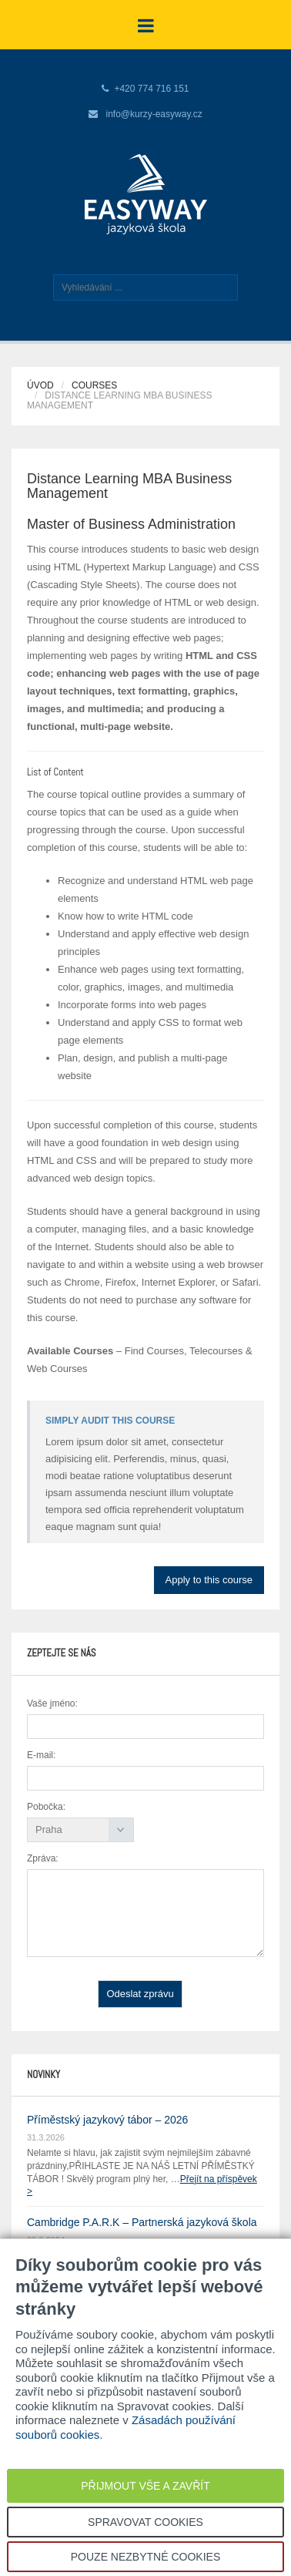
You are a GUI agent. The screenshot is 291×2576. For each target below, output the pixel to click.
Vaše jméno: (52, 1703)
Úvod (40, 385)
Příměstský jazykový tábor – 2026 (107, 2120)
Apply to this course (209, 1580)
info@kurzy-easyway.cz (154, 114)
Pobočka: (46, 1806)
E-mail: (41, 1755)
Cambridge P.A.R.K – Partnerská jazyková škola (142, 2222)
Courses (94, 385)
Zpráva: (43, 1858)
